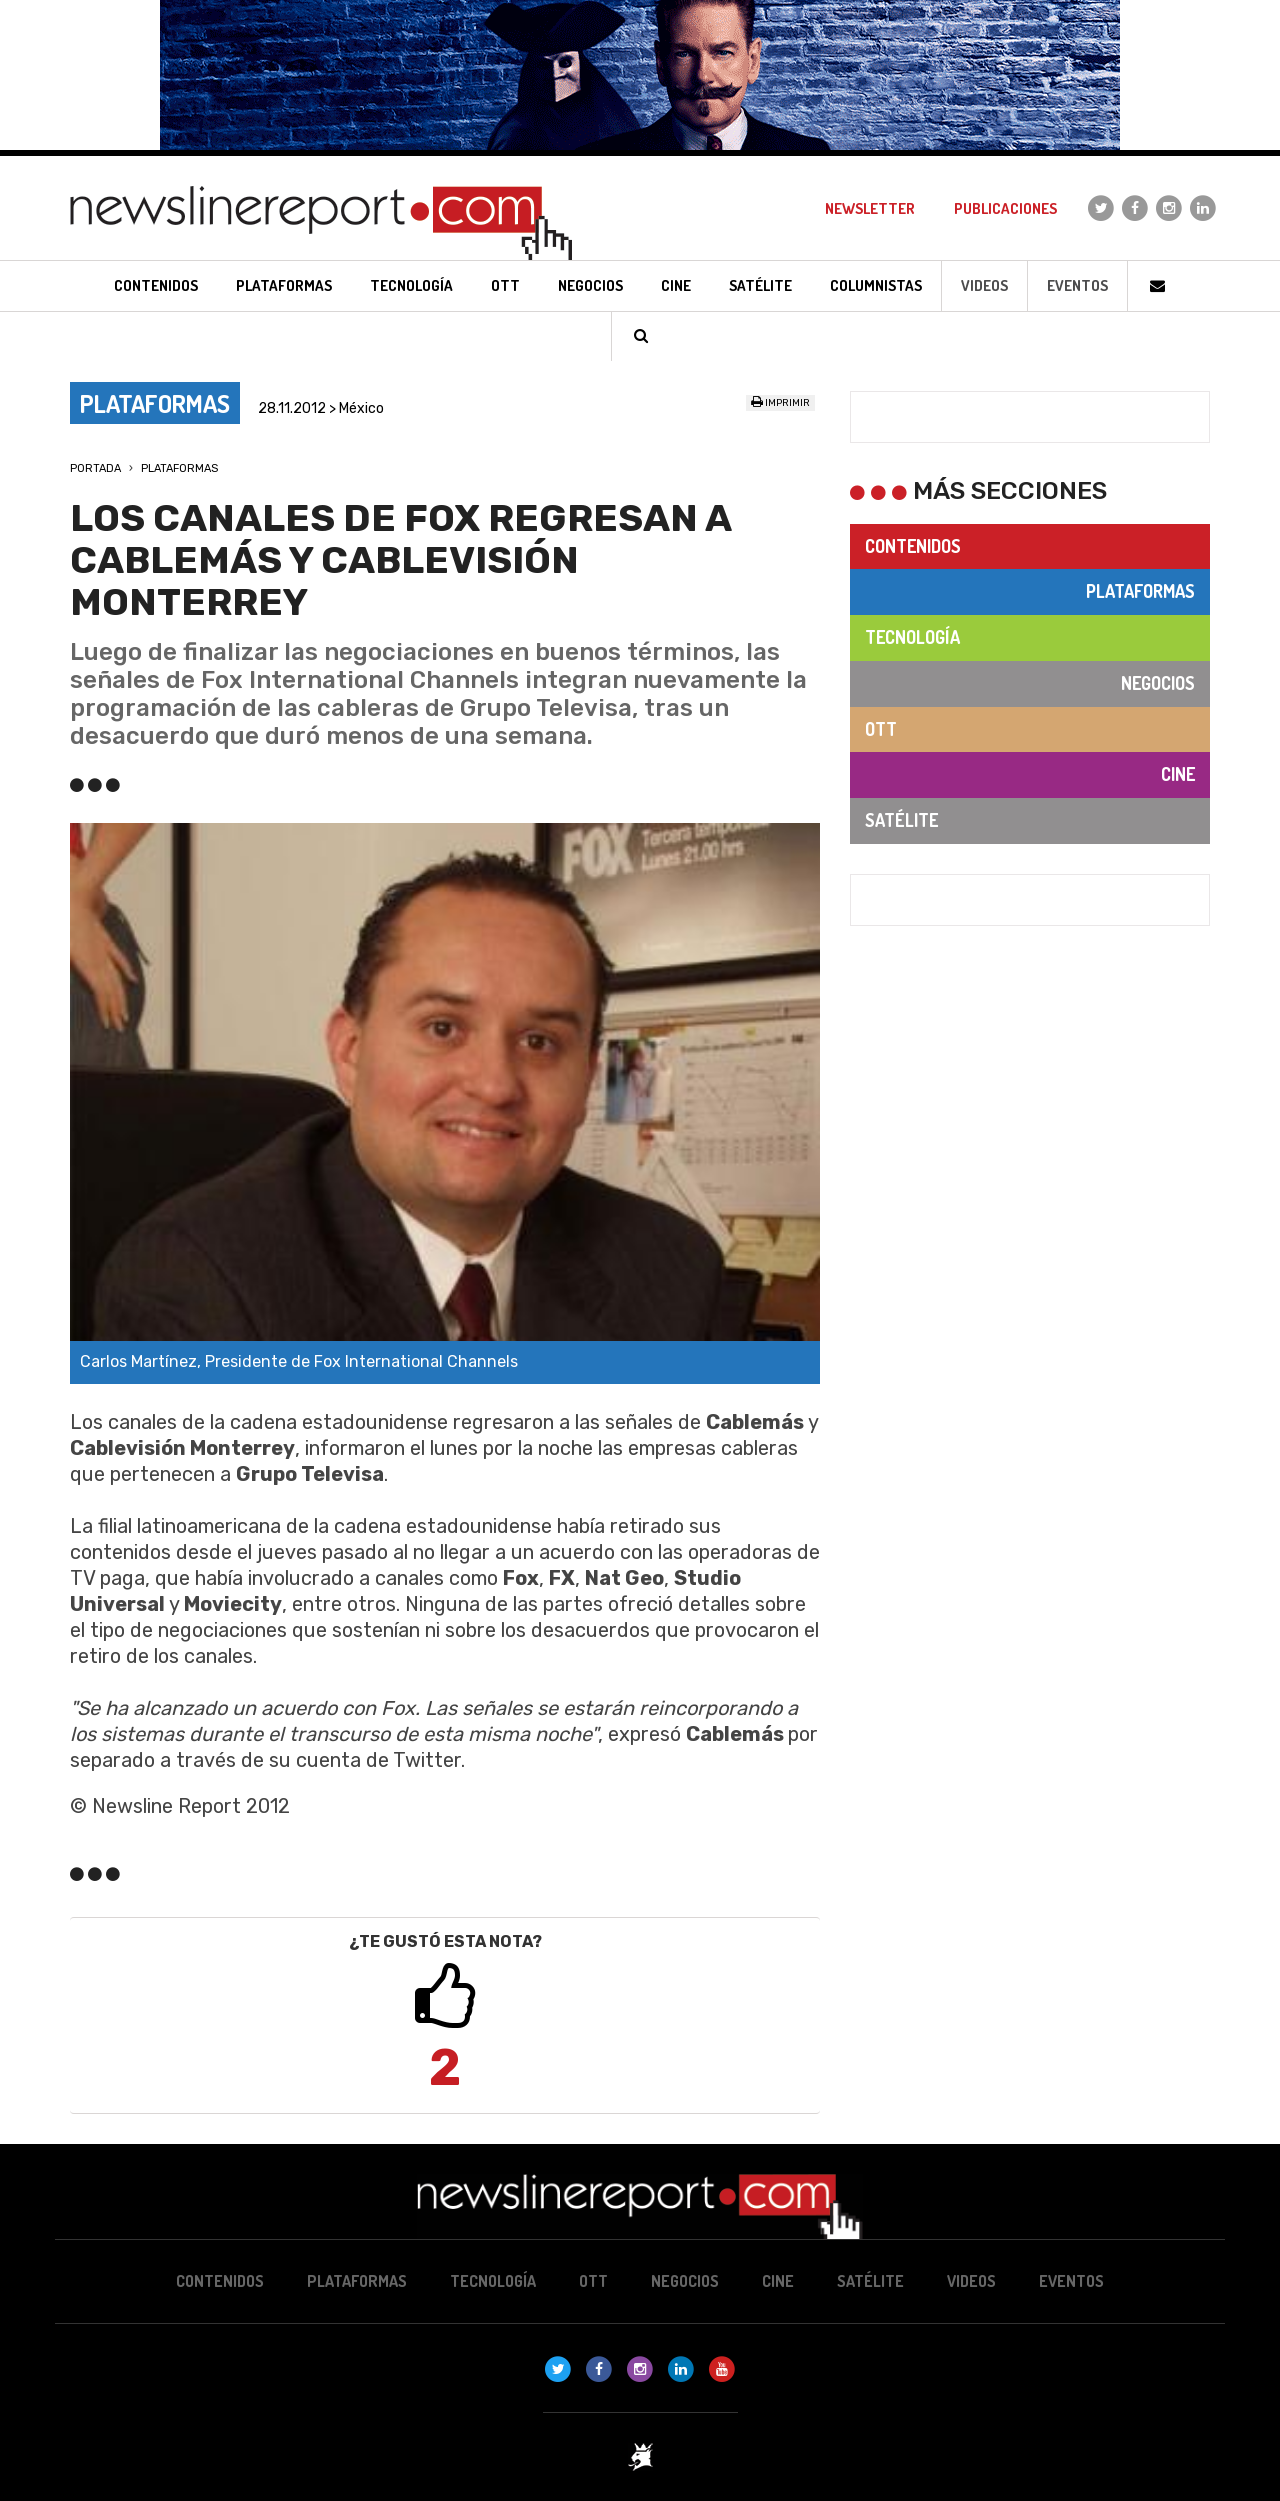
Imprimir (780, 403)
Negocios (1158, 683)
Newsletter (870, 208)
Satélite (901, 820)
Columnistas (876, 285)
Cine (1178, 774)
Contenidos (913, 546)
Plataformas (179, 468)
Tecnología (912, 637)
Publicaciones (1005, 208)
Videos (984, 285)
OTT (881, 729)
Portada (95, 468)
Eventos (1077, 285)
